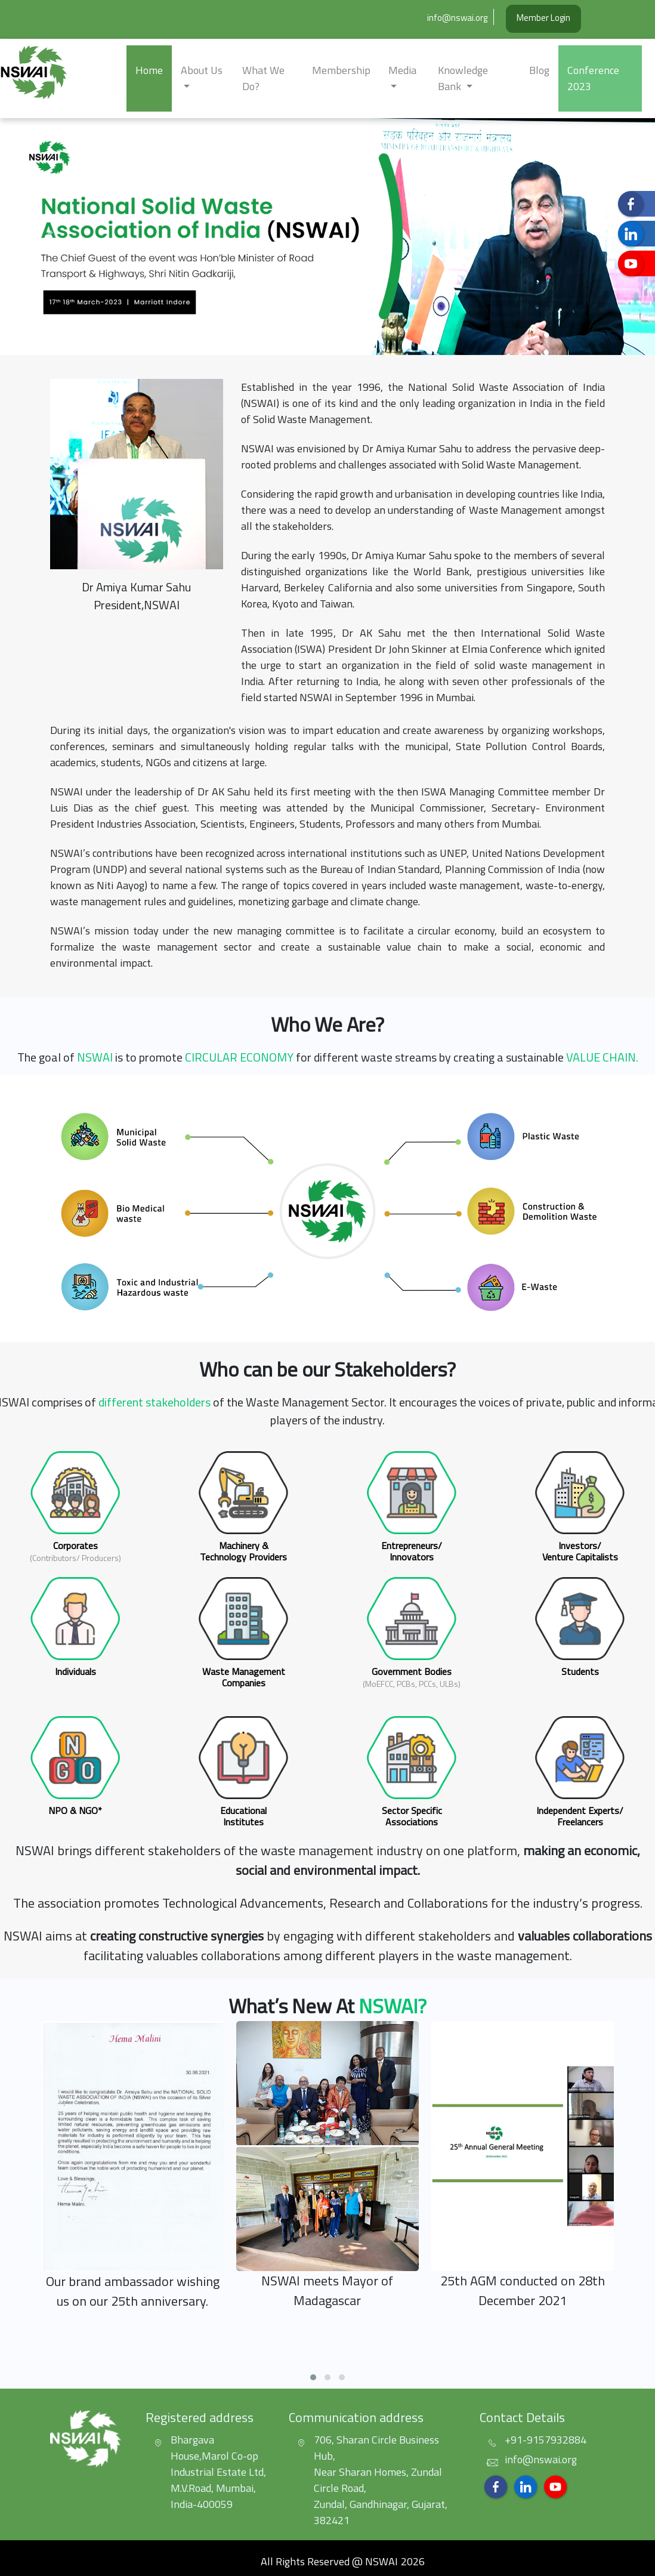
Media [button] (402, 70)
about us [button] (202, 70)
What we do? (263, 78)
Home (149, 70)
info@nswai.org (457, 17)
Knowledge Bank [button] (463, 78)
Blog (539, 70)
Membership (341, 70)
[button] (49, 236)
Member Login (543, 17)
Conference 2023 (593, 78)
